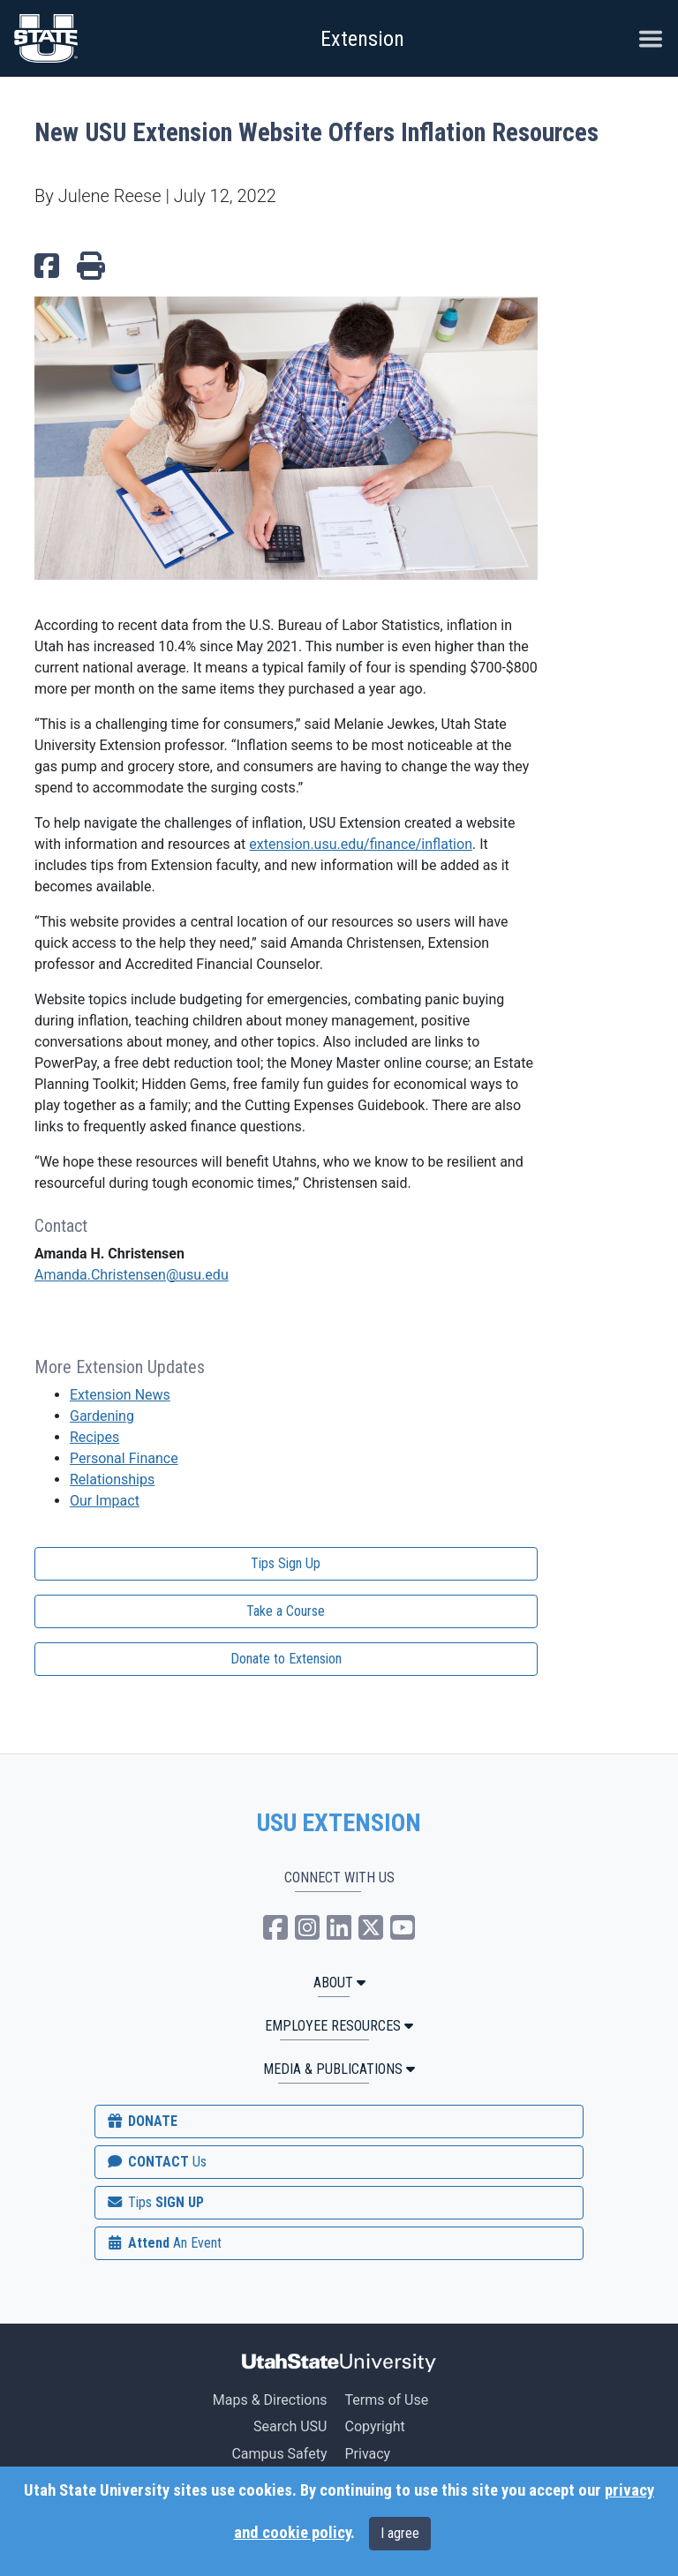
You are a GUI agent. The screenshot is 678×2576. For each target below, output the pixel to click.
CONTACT (156, 2161)
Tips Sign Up (285, 1563)
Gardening (102, 1416)
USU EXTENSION (339, 1823)
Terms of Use (386, 2400)
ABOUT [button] (339, 1982)
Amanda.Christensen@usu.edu (131, 1274)
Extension (362, 38)
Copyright (374, 2426)
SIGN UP (154, 2202)
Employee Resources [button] (339, 2025)
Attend (163, 2242)
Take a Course (285, 1611)
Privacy (367, 2453)
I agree (399, 2533)
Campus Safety (279, 2453)
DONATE (141, 2121)
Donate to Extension (286, 1658)
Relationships (112, 1479)
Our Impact (104, 1500)
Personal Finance (124, 1458)
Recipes (94, 1437)
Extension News (120, 1394)
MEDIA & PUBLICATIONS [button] (339, 2069)
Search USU (290, 2426)
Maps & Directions (270, 2400)
